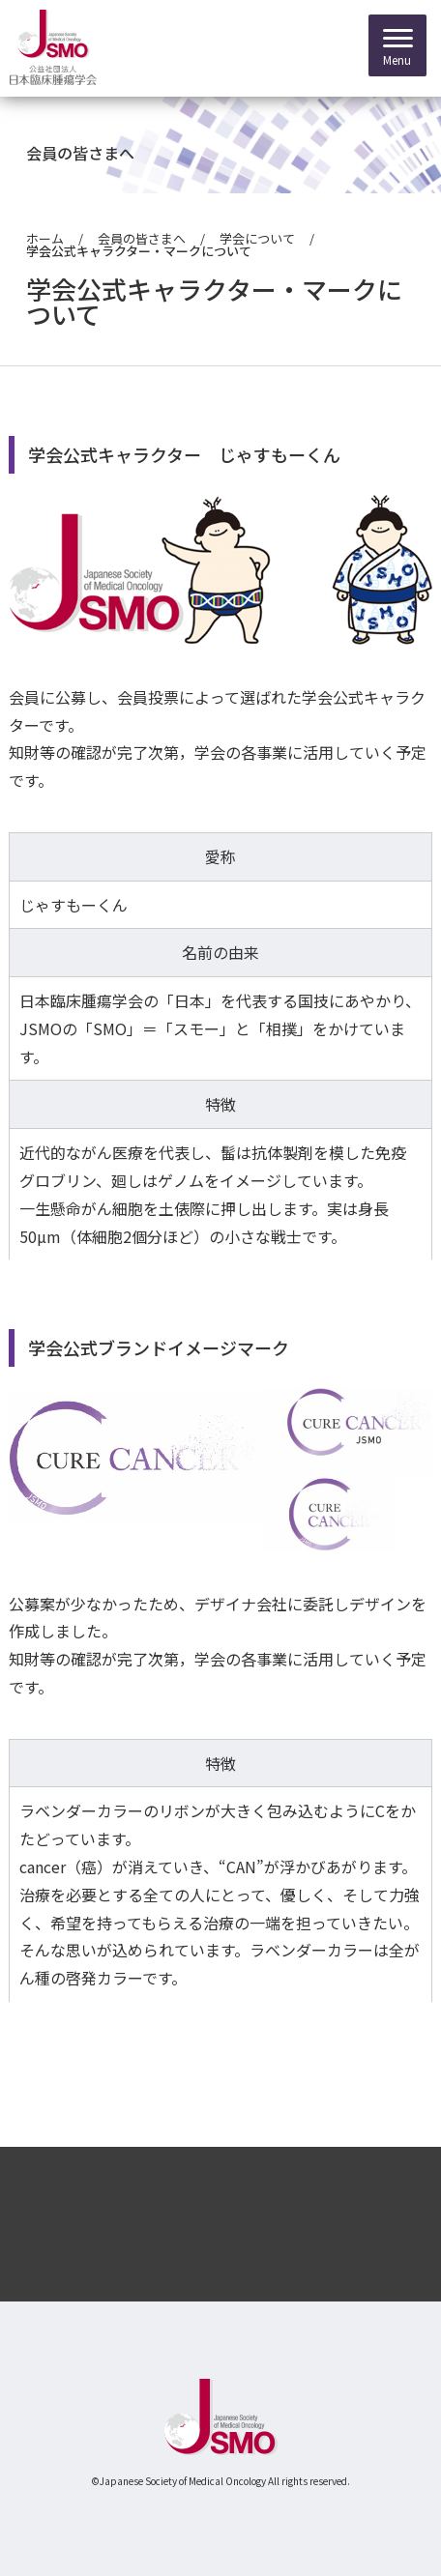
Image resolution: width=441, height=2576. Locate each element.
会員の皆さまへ (142, 238)
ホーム (45, 238)
